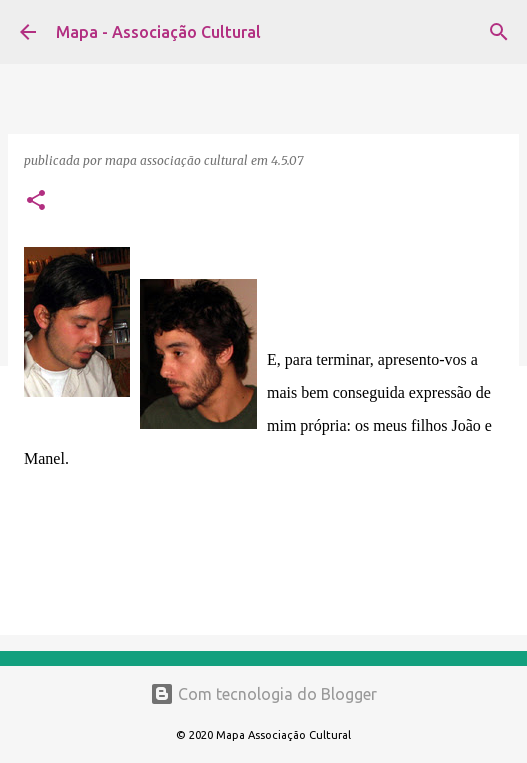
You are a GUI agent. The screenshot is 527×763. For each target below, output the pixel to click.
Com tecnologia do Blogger (263, 694)
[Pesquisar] (499, 32)
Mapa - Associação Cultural (158, 32)
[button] (36, 201)
